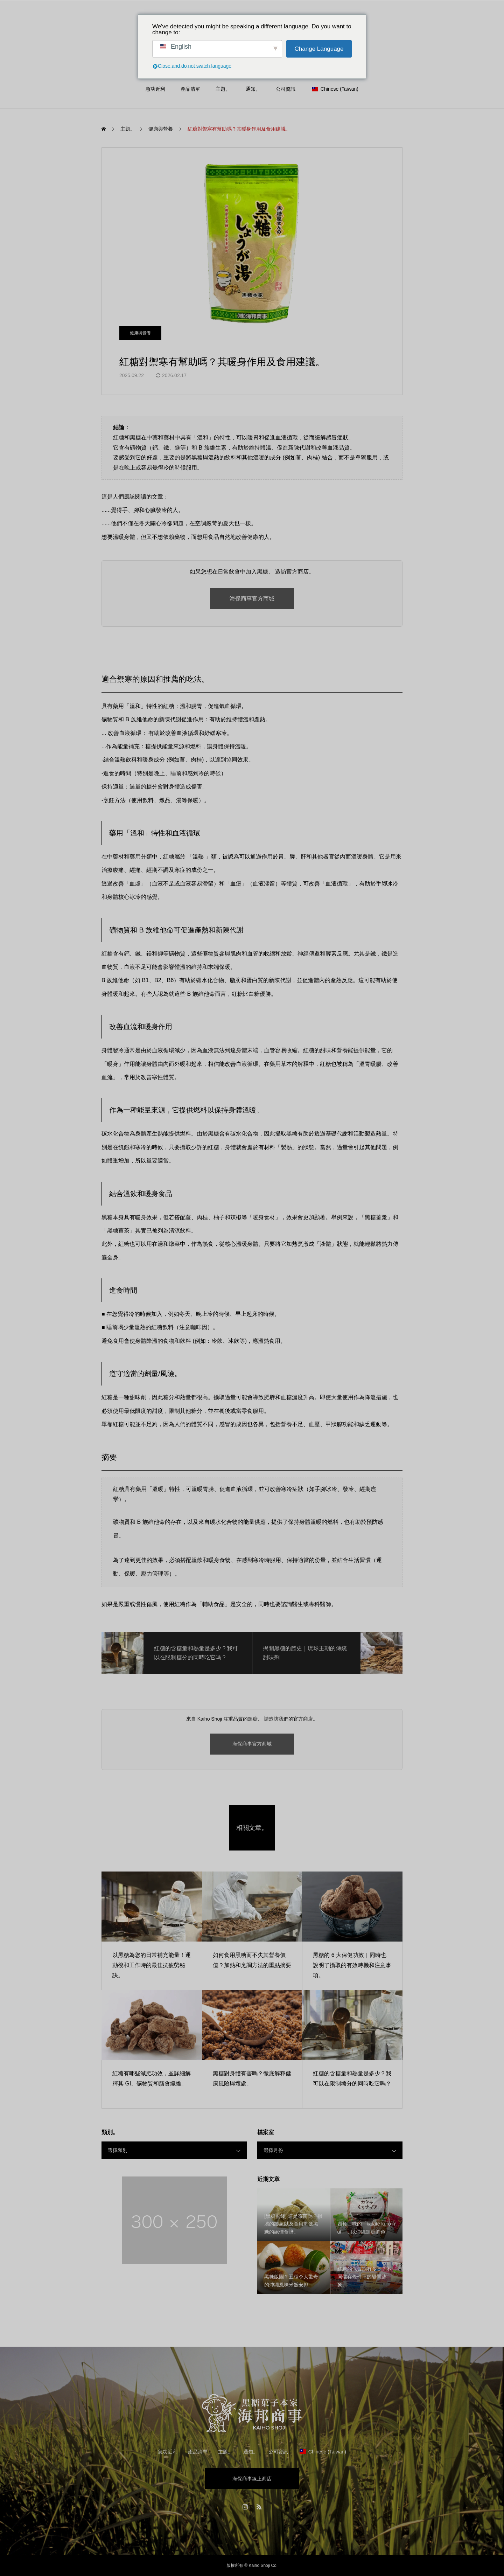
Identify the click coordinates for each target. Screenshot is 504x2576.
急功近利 (155, 89)
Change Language (319, 49)
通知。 (253, 89)
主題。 (223, 89)
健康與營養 (140, 333)
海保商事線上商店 (252, 2478)
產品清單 (190, 89)
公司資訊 (285, 89)
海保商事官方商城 (252, 599)
